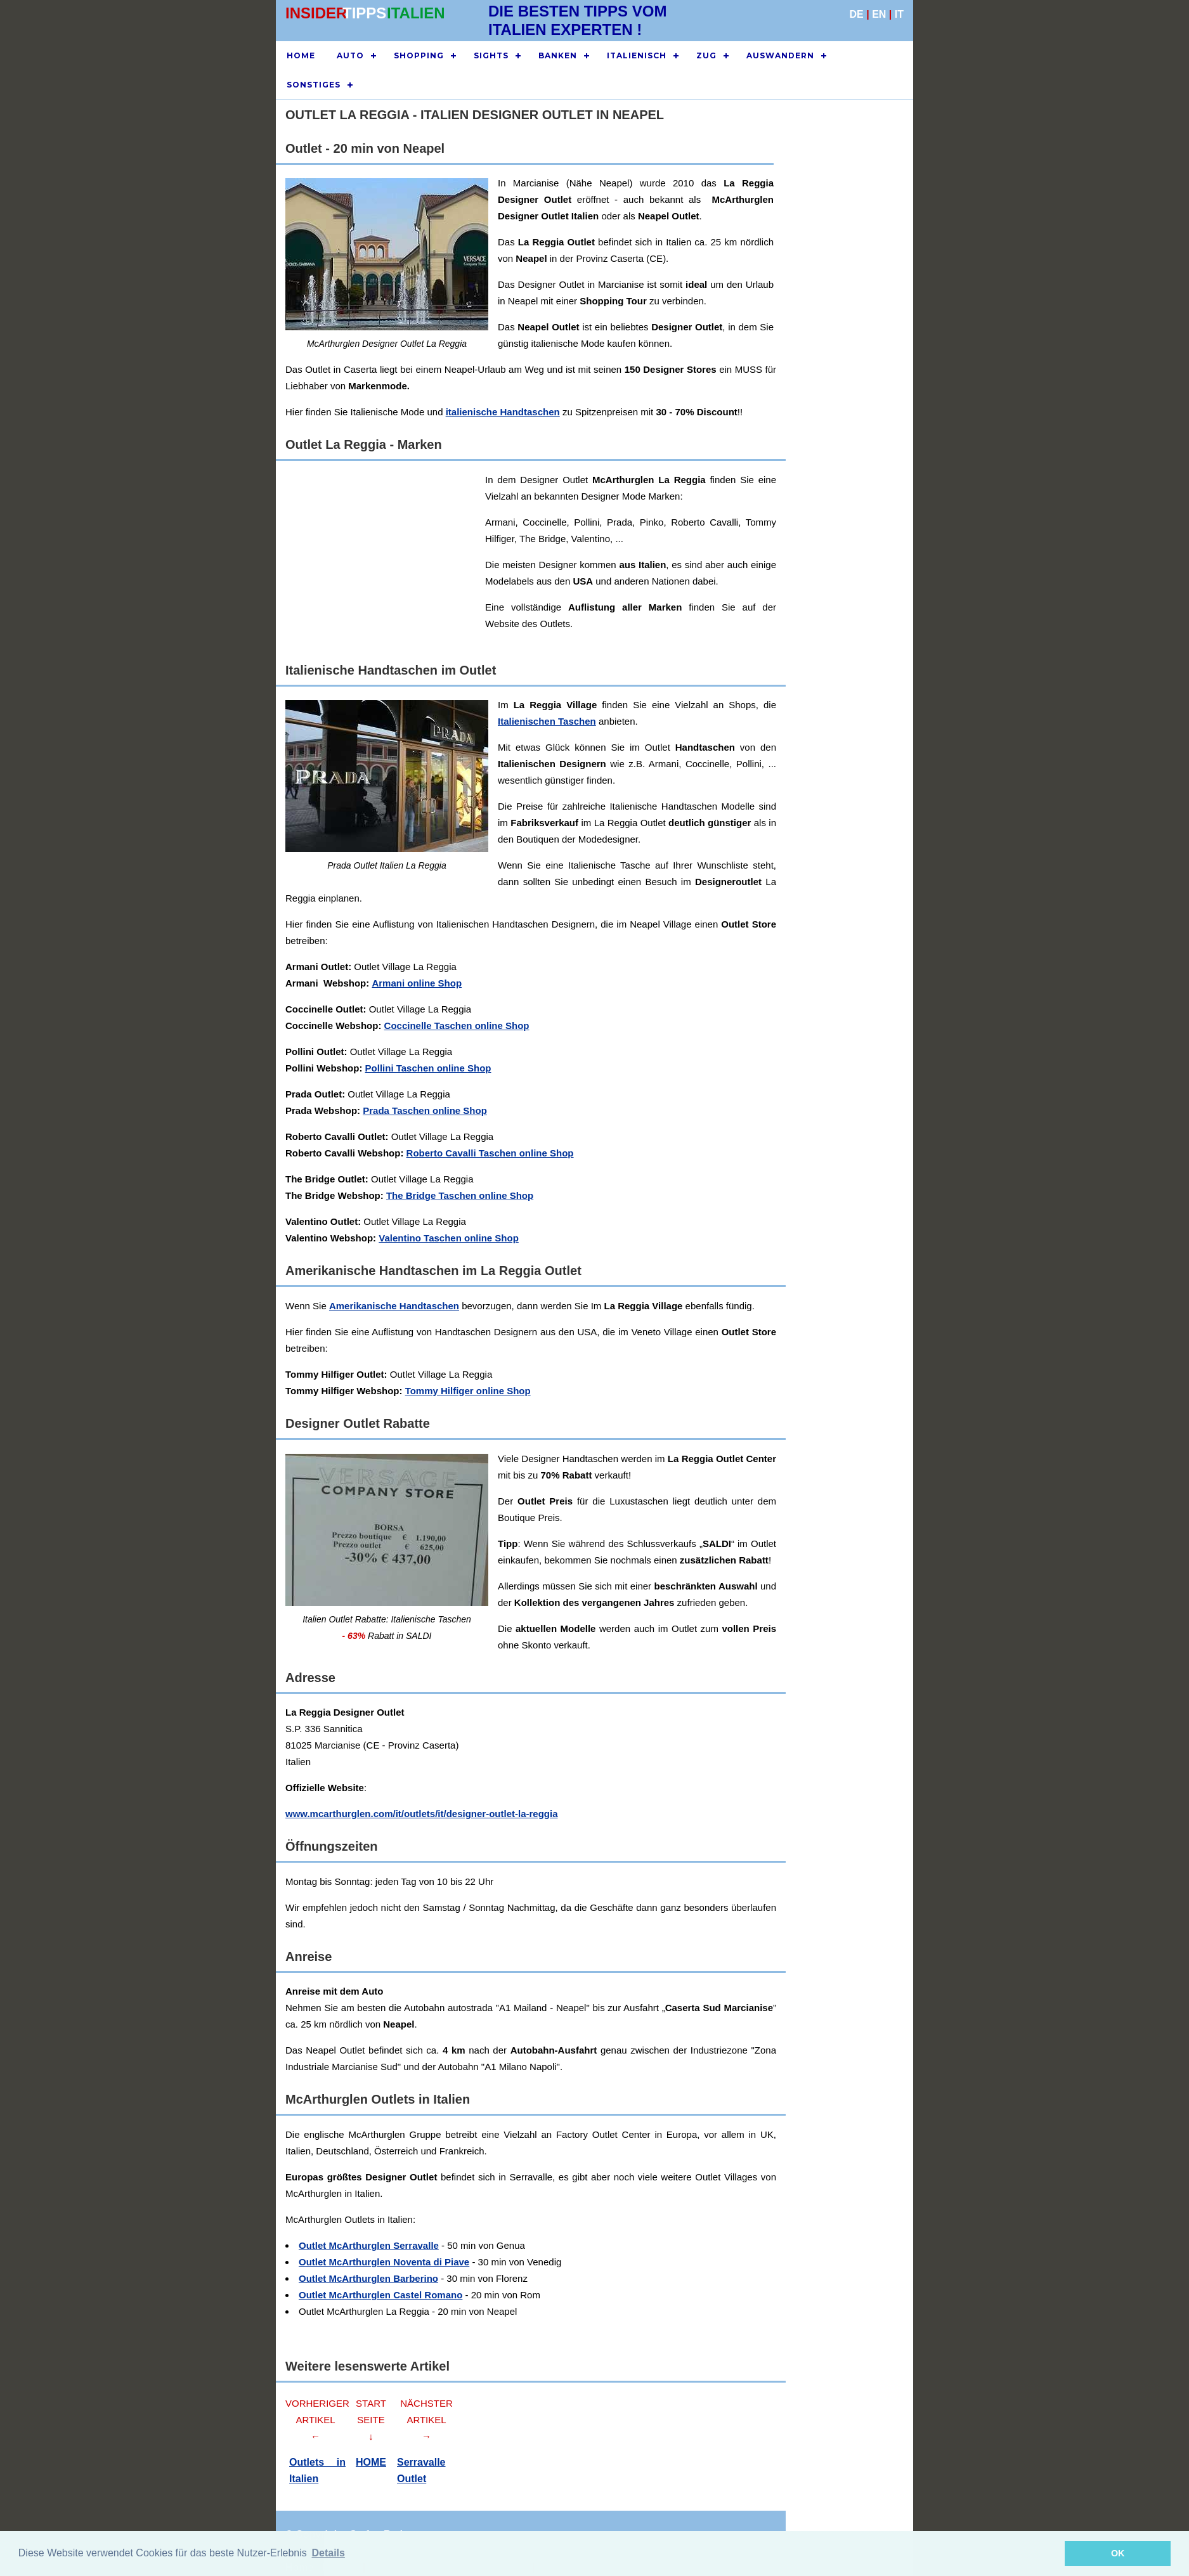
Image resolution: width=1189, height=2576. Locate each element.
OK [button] (1118, 2553)
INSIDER (316, 13)
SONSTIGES (314, 84)
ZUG (706, 55)
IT (899, 14)
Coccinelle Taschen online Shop (457, 1025)
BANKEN (557, 55)
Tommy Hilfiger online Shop (468, 1390)
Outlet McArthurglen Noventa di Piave (384, 2261)
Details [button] (327, 2552)
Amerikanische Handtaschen (394, 1305)
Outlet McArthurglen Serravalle (369, 2245)
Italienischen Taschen (547, 721)
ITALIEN (416, 13)
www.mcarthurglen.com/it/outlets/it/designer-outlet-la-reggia (421, 1813)
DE (857, 14)
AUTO (350, 55)
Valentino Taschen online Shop (449, 1238)
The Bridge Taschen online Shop (459, 1195)
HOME (301, 55)
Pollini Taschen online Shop (428, 1068)
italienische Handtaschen (503, 411)
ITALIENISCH (636, 55)
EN (879, 14)
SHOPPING (419, 55)
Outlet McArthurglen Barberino (368, 2278)
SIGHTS (491, 55)
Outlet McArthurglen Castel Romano (380, 2294)
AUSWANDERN (780, 55)
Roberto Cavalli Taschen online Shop (490, 1153)
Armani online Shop (417, 983)
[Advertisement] (613, 560)
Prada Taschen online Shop (425, 1110)
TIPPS (364, 13)
